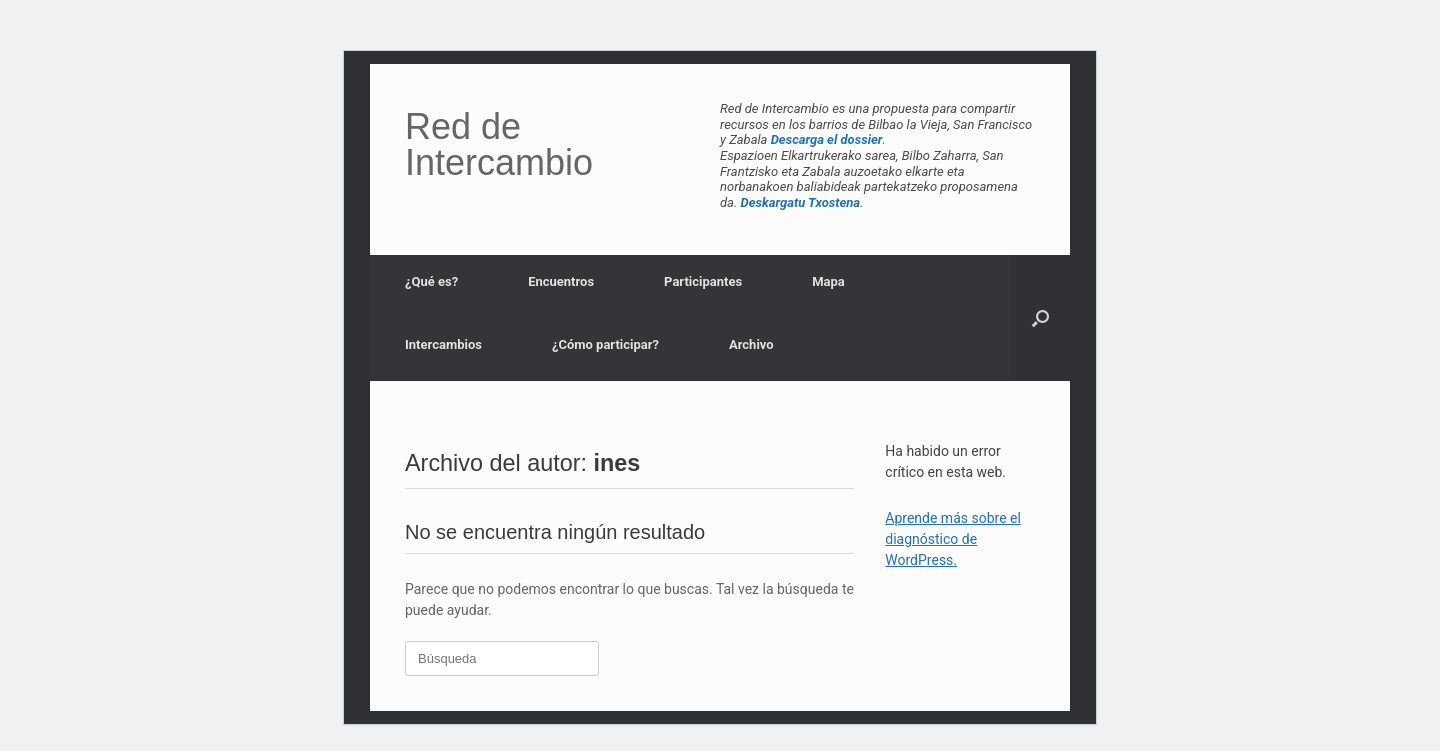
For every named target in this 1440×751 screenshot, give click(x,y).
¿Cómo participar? (605, 344)
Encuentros (561, 281)
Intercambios (443, 344)
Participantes (703, 281)
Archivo (751, 344)
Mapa (828, 281)
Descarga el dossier (827, 139)
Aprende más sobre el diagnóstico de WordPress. (953, 539)
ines (617, 463)
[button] (1040, 318)
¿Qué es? (431, 281)
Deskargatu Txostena (801, 202)
